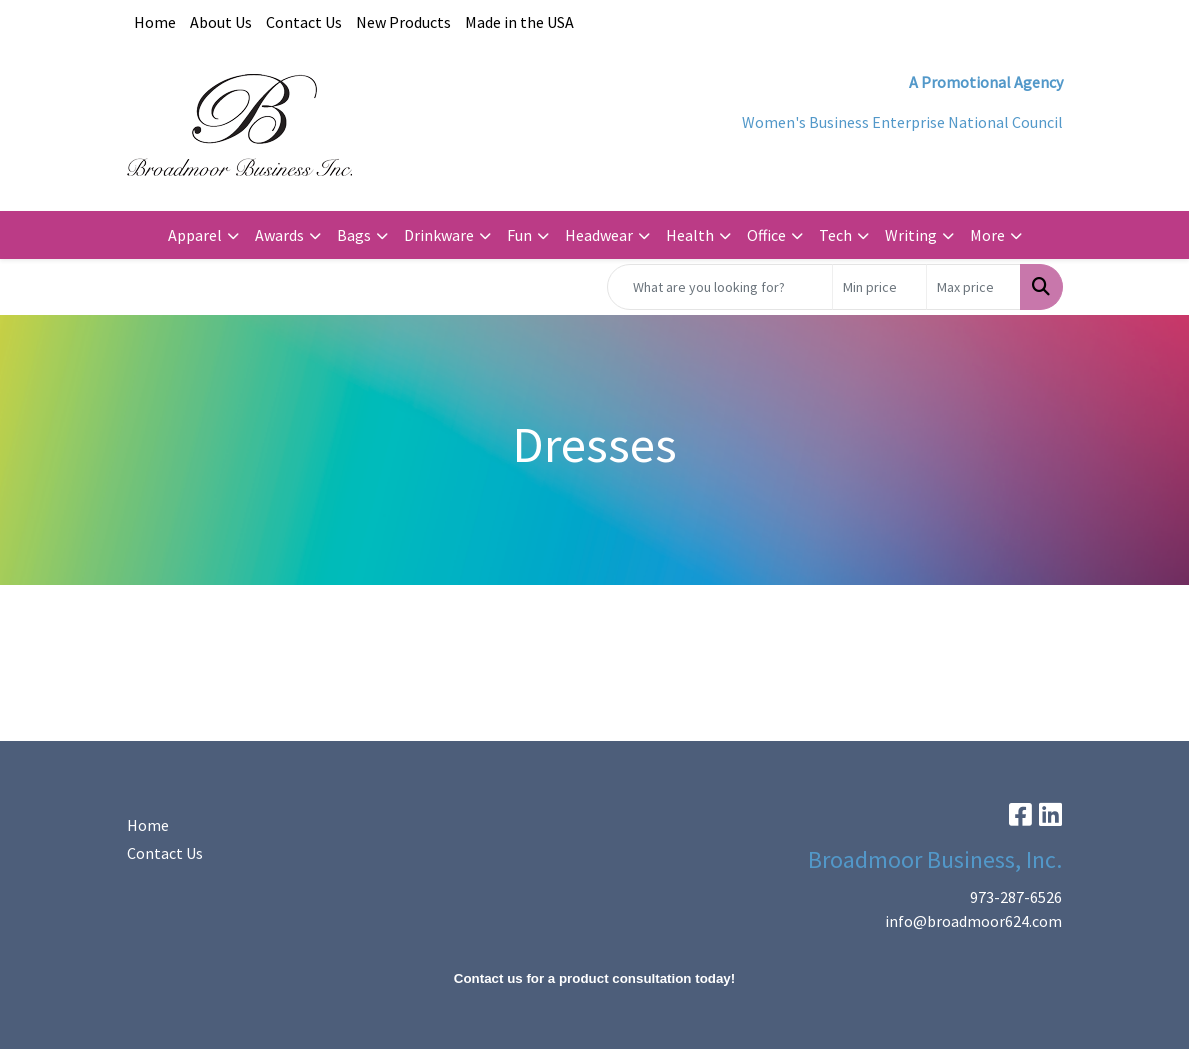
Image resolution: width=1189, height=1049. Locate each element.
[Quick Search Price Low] (879, 287)
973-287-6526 (1016, 897)
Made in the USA (519, 22)
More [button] (987, 235)
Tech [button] (835, 235)
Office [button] (766, 235)
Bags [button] (354, 235)
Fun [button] (519, 235)
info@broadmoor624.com (973, 921)
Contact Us (304, 22)
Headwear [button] (599, 235)
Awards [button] (279, 235)
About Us (221, 22)
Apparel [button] (195, 235)
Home (155, 22)
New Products (403, 22)
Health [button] (690, 235)
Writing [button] (911, 235)
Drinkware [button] (439, 235)
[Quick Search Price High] (973, 287)
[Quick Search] (720, 287)
